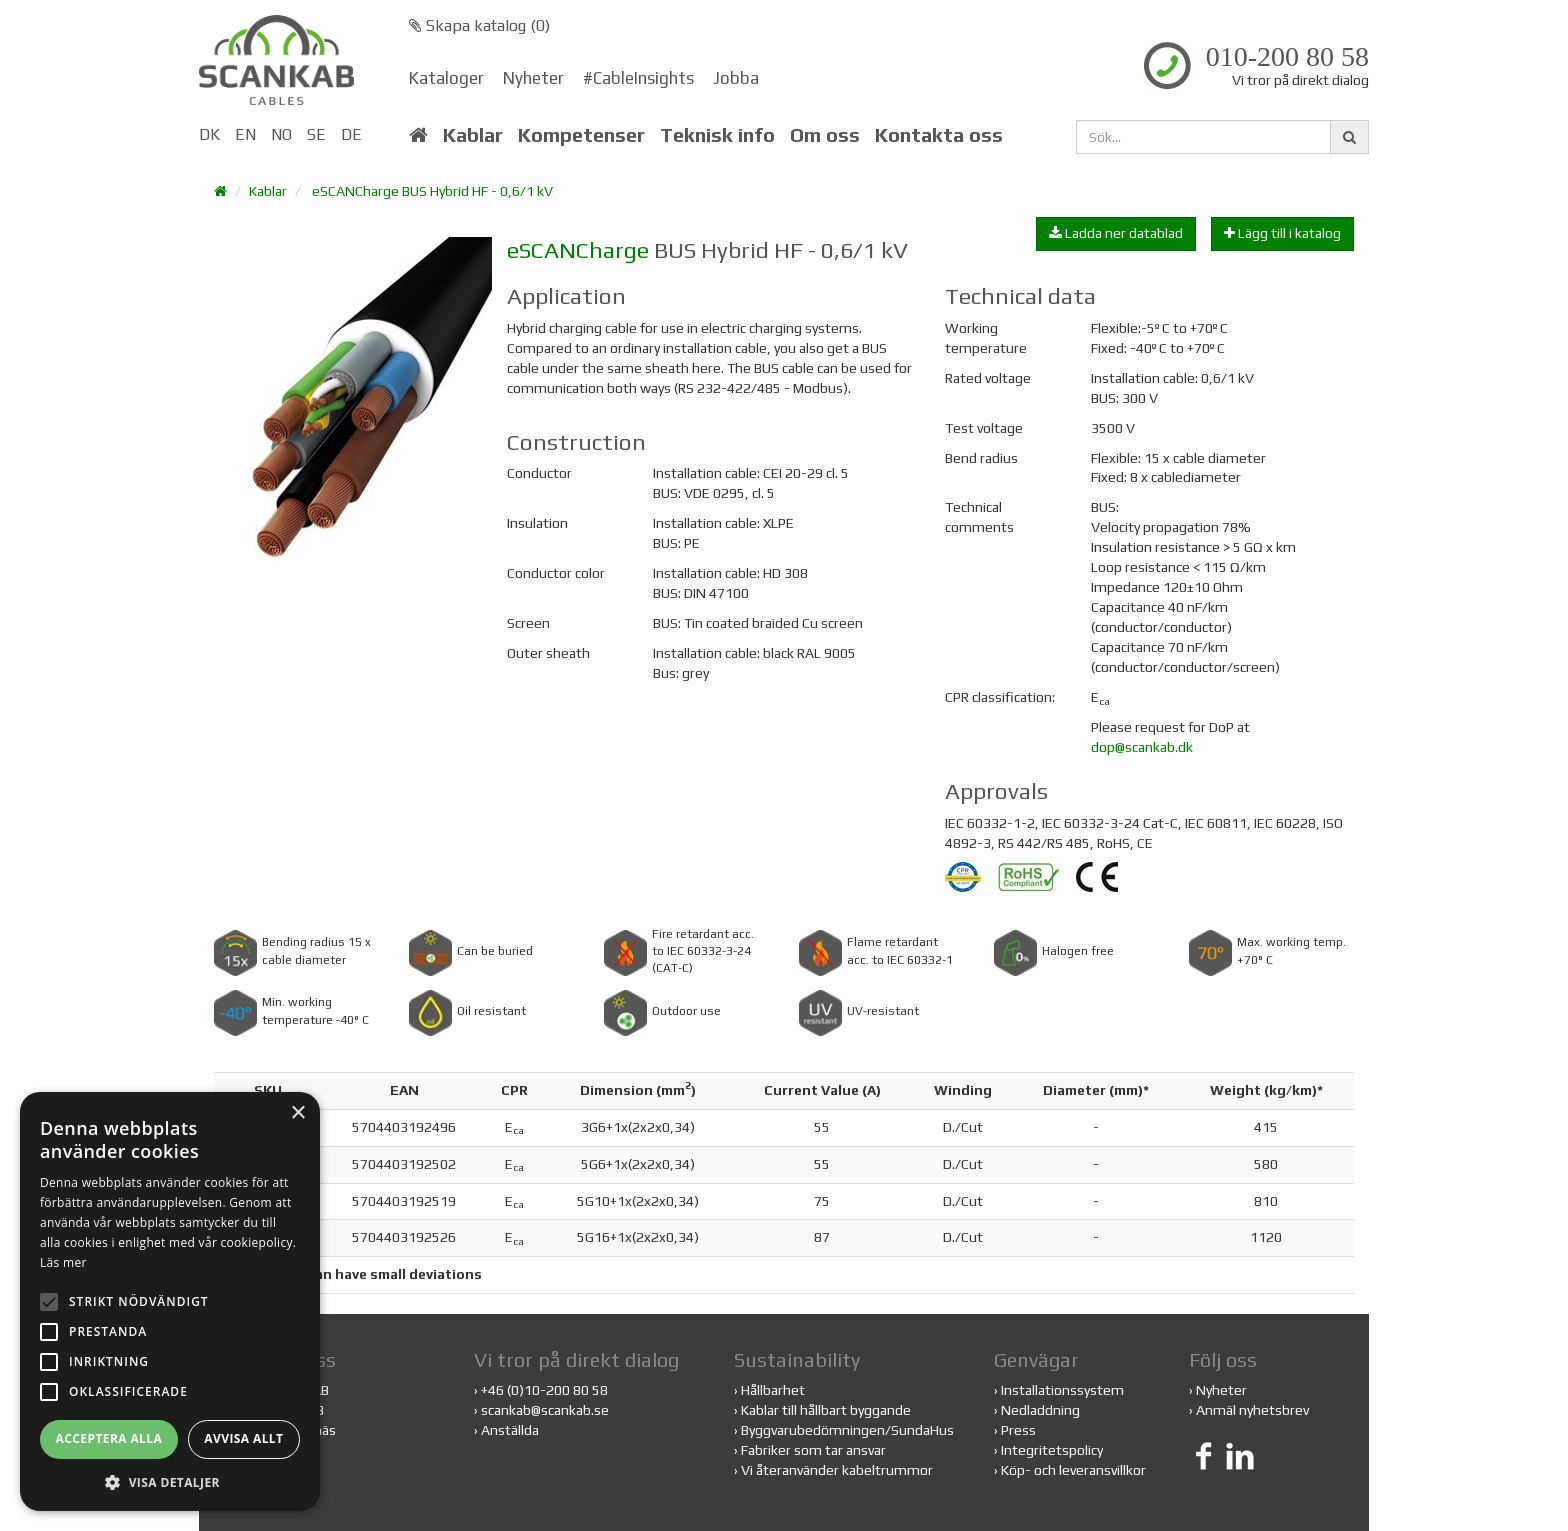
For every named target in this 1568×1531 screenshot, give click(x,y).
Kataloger (446, 78)
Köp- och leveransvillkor (1073, 1470)
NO (281, 134)
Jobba (736, 78)
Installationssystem (1062, 1390)
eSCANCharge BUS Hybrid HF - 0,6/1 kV (432, 191)
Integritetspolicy (1052, 1450)
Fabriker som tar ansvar (813, 1450)
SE (316, 134)
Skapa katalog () (479, 25)
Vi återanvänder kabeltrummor (837, 1470)
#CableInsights (638, 78)
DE (351, 134)
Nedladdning (1040, 1410)
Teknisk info (717, 135)
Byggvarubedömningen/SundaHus (847, 1430)
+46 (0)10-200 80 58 (544, 1390)
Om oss (825, 135)
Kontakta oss (939, 135)
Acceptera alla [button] (109, 1438)
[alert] (170, 1301)
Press (1018, 1430)
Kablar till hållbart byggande (826, 1410)
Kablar (473, 135)
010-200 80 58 (1287, 57)
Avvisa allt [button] (243, 1438)
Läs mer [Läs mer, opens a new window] (63, 1262)
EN (245, 134)
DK (209, 134)
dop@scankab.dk (1142, 747)
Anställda (510, 1430)
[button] (170, 1481)
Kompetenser (581, 135)
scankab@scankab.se (545, 1410)
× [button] (297, 1113)
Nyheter (533, 78)
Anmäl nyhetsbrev (1252, 1410)
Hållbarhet (773, 1390)
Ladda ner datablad (1116, 233)
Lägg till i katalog (1282, 233)
